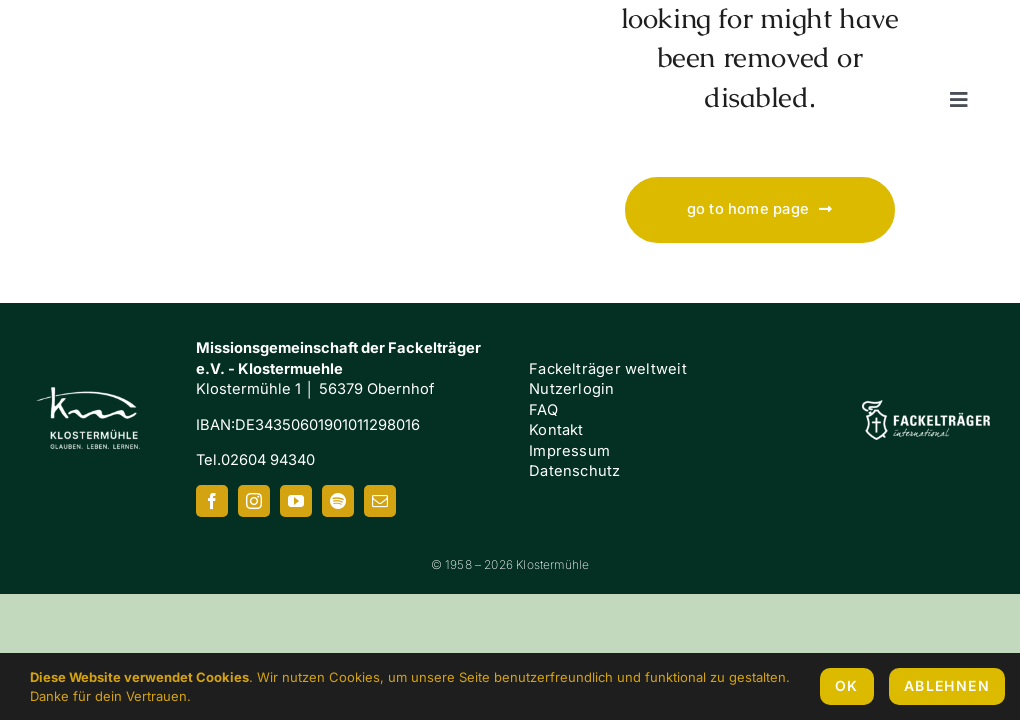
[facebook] (212, 501)
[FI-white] (926, 407)
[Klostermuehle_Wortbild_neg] (127, 33)
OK (847, 685)
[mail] (380, 501)
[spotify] (338, 501)
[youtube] (296, 501)
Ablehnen (947, 685)
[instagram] (254, 501)
